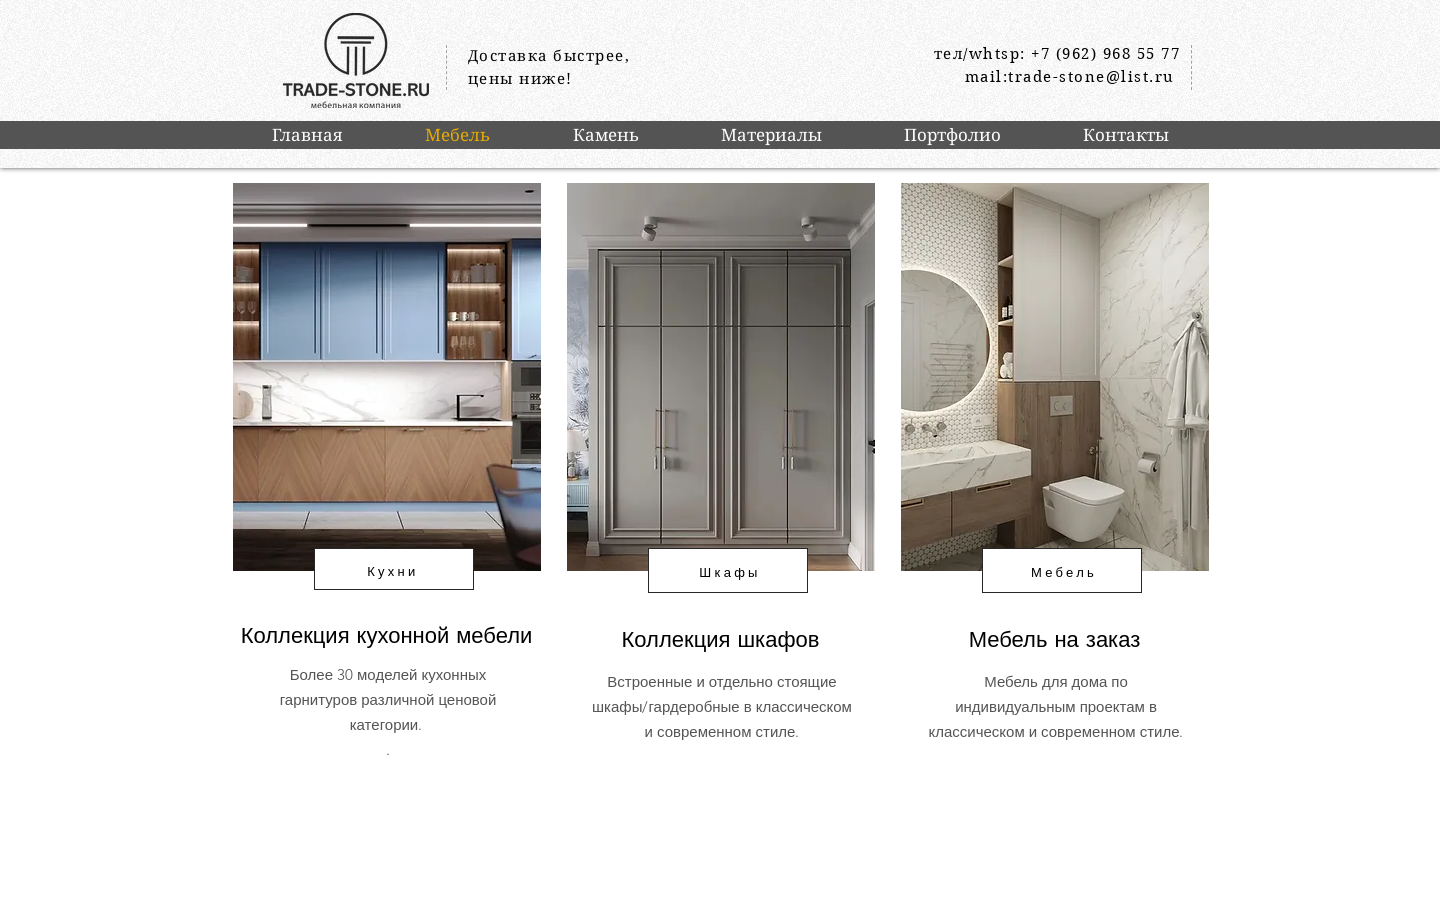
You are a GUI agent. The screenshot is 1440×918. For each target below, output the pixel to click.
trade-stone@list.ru (1091, 77)
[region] (385, 510)
